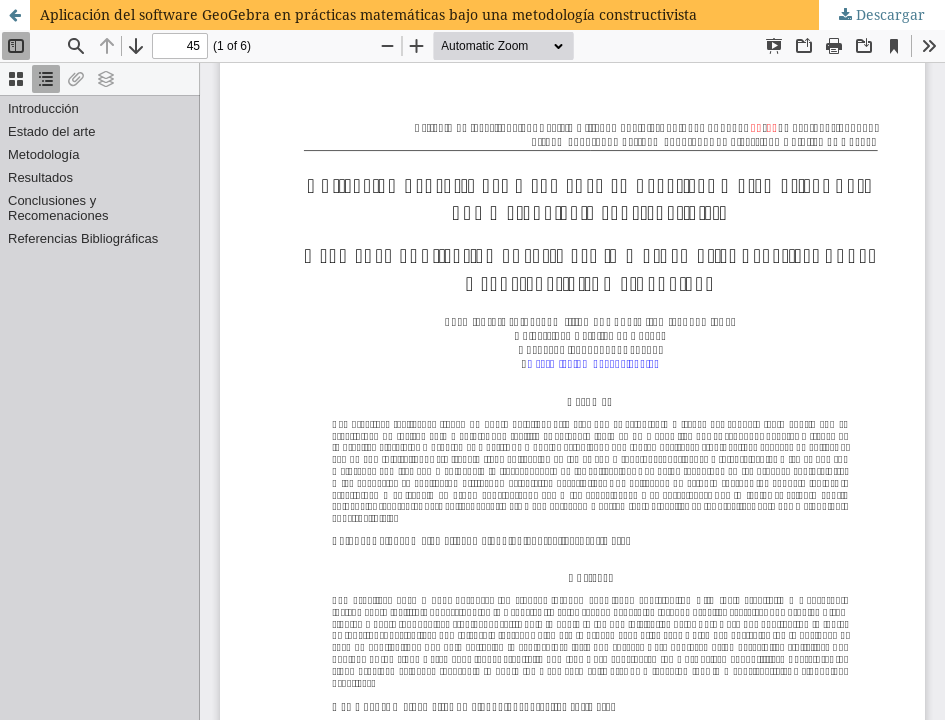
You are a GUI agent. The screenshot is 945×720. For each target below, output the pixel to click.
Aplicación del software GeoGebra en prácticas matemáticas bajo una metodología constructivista (368, 14)
